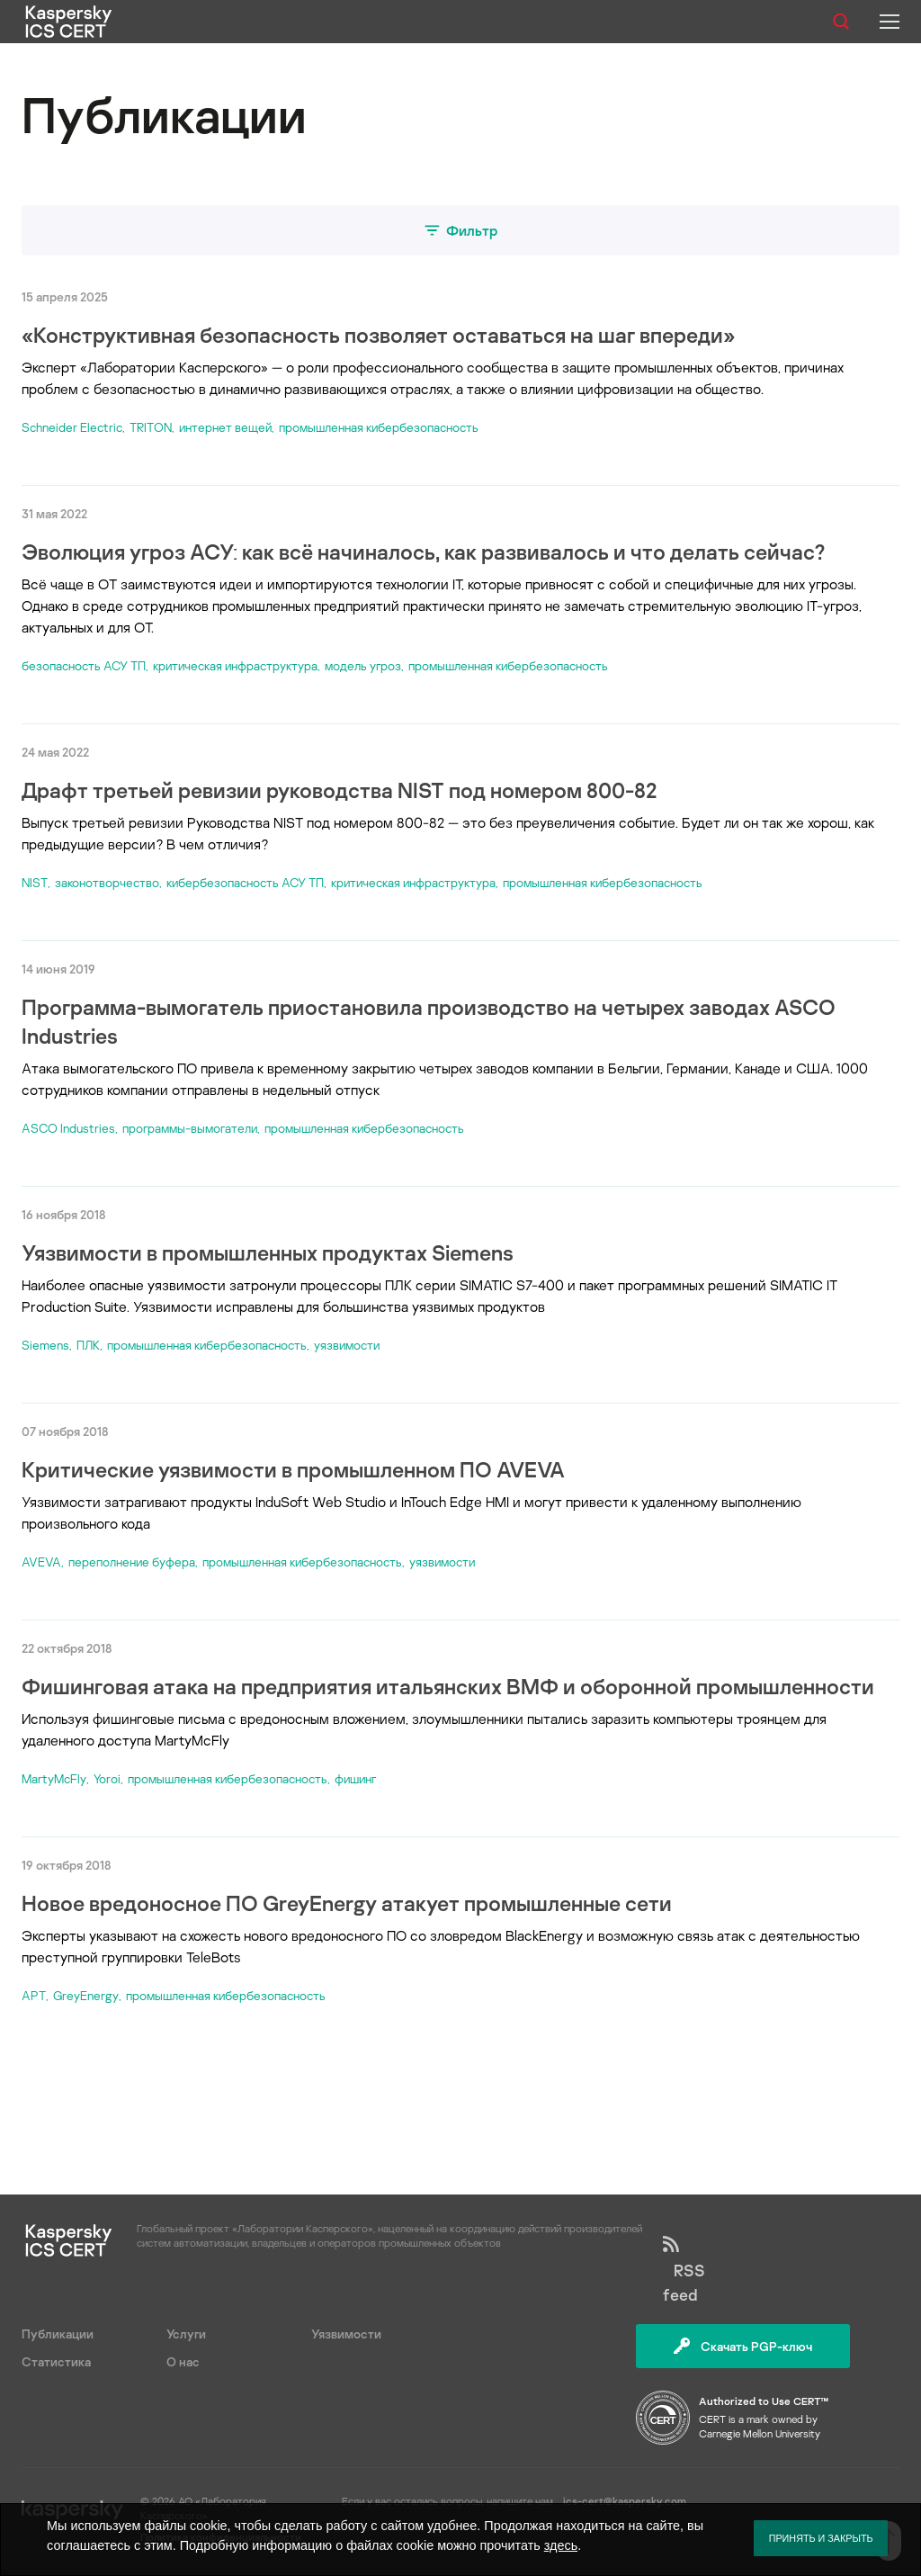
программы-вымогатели (189, 1127)
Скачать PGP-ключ (743, 2346)
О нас (183, 2361)
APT (34, 1995)
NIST (35, 882)
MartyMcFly (54, 1778)
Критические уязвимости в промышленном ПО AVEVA (293, 1469)
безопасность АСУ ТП (84, 665)
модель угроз (363, 665)
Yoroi (107, 1778)
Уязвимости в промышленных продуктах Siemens (268, 1252)
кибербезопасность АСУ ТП (245, 882)
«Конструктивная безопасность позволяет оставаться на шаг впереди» (378, 334)
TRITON (151, 427)
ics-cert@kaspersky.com (624, 2501)
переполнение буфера (131, 1561)
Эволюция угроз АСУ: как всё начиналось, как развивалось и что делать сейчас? (423, 551)
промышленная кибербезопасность (378, 427)
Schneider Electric (72, 427)
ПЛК (88, 1344)
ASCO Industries (68, 1127)
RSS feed (684, 2270)
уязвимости (347, 1344)
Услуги (186, 2333)
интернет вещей (225, 427)
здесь (560, 2545)
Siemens (45, 1344)
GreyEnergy (86, 1995)
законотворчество (107, 882)
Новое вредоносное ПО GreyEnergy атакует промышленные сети (347, 1902)
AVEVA (41, 1561)
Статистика (56, 2361)
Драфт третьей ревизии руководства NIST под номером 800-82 (339, 789)
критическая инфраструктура (235, 665)
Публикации (58, 2333)
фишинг (355, 1778)
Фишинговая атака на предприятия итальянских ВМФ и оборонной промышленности (448, 1686)
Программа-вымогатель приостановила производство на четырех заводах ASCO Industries (429, 1020)
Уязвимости (346, 2333)
